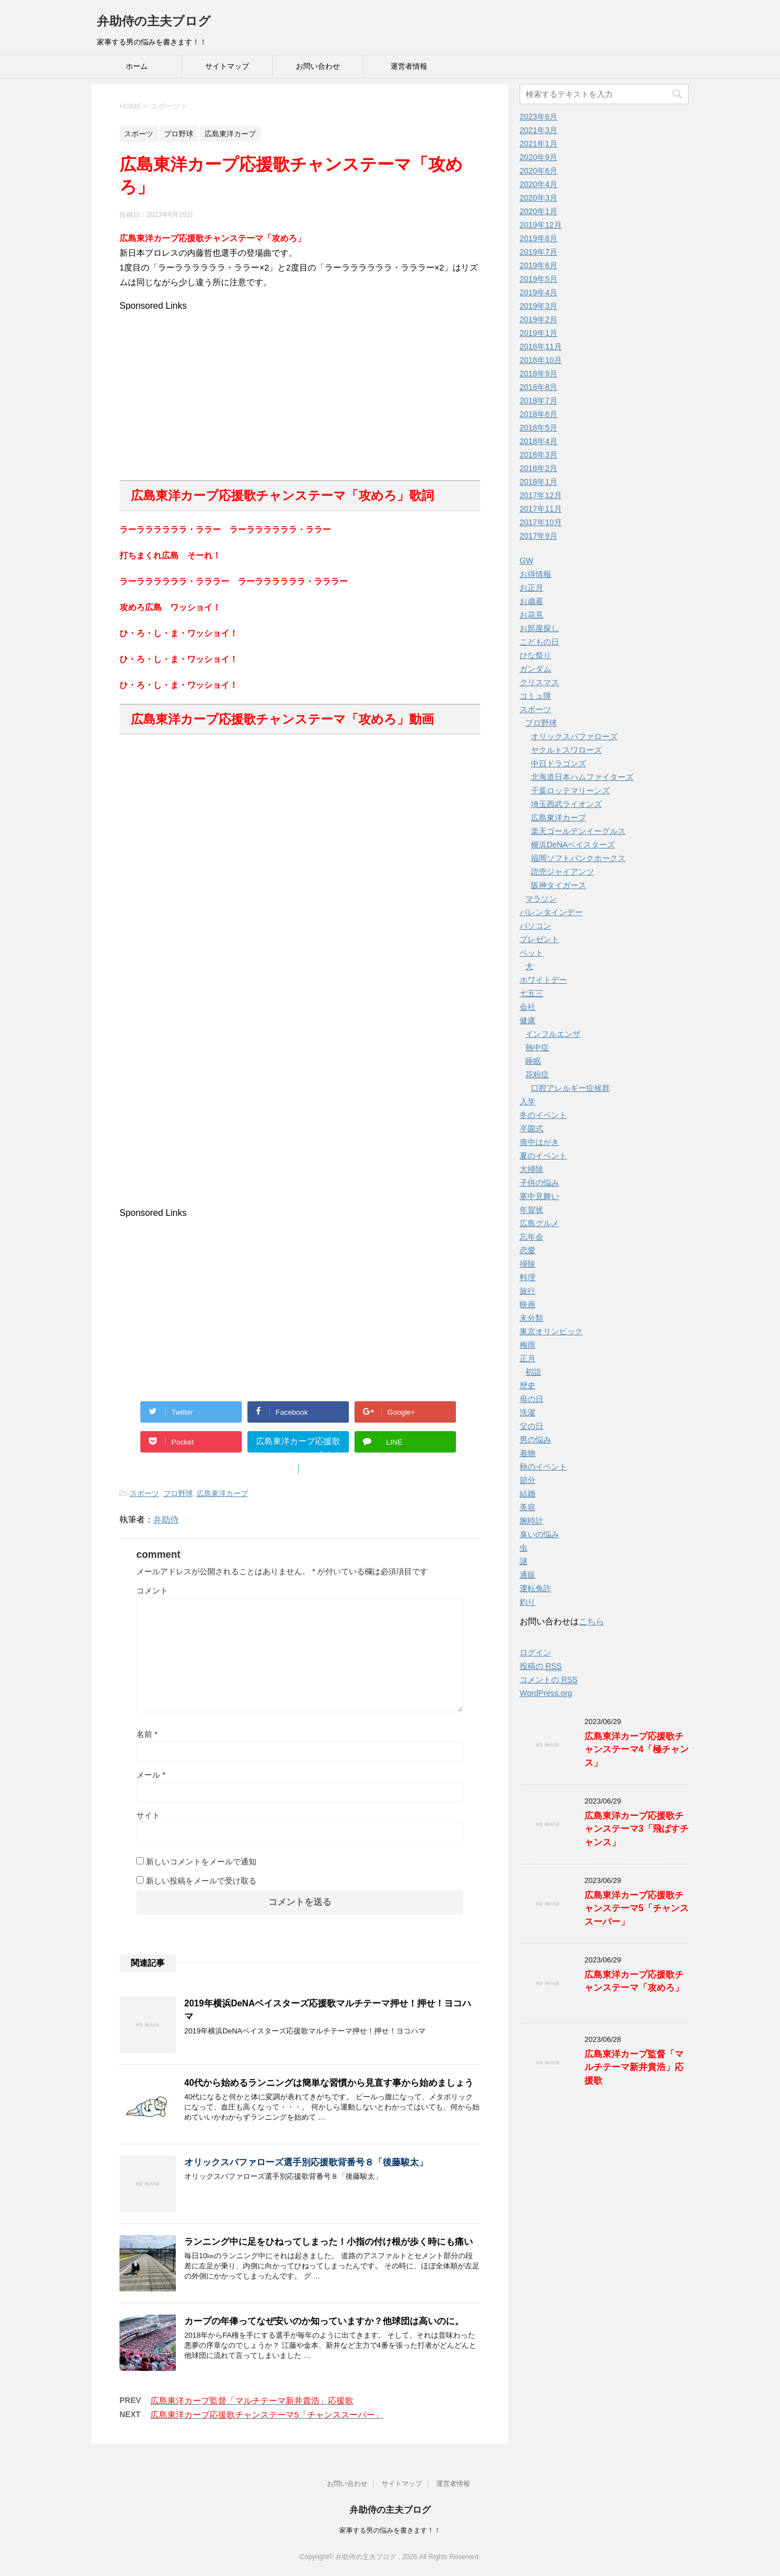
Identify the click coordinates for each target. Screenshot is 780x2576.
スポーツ (144, 1493)
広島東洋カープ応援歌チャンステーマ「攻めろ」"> (298, 1444)
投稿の (541, 1666)
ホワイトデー (543, 979)
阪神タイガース (558, 885)
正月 (527, 1358)
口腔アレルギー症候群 (570, 1087)
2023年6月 (538, 116)
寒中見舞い (539, 1196)
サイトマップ (227, 66)
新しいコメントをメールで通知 (201, 1861)
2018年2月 (538, 468)
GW (526, 560)
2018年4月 (538, 441)
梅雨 (527, 1344)
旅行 (527, 1290)
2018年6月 (538, 414)
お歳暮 (531, 601)
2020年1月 (538, 211)
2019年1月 (538, 332)
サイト (148, 1815)
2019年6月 (538, 265)
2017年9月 (538, 535)
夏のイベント (543, 1155)
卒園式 (531, 1128)
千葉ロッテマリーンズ (570, 790)
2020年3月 (538, 197)
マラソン (541, 898)
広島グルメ (539, 1223)
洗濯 (527, 1412)
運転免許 (535, 1588)
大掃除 (531, 1169)
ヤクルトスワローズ (566, 749)
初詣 (533, 1371)
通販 (527, 1574)
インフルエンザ (552, 1033)
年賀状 (531, 1209)
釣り (527, 1601)
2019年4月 (538, 292)
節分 (527, 1480)
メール (150, 1774)
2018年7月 (538, 400)
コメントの (549, 1680)
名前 (146, 1734)
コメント (152, 1590)
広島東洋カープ (222, 1493)
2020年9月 (538, 157)
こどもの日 (539, 641)
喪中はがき (539, 1142)
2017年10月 (541, 522)
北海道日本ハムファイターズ (582, 776)
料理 (527, 1277)
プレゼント (539, 939)
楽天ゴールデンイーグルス (578, 831)
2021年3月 (538, 130)
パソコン (535, 925)
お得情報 (535, 574)
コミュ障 (535, 695)
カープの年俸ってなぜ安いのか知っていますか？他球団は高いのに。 (324, 2321)
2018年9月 (538, 373)
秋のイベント (543, 1466)
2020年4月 (538, 184)
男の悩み (535, 1439)
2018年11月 (541, 346)
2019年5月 (538, 278)
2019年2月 (538, 319)
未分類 (531, 1317)
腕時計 (531, 1520)
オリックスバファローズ (574, 736)
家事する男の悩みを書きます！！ (390, 2530)
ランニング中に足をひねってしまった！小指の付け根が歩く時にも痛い (328, 2241)
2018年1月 (538, 481)
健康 (527, 1020)
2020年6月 (538, 170)
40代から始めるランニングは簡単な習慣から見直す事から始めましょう (328, 2083)
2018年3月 (538, 454)
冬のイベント (543, 1115)
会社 (527, 1006)
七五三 (531, 993)
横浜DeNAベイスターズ (573, 844)
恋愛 (527, 1250)
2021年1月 (538, 143)
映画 (527, 1304)
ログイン (535, 1652)
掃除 (527, 1263)
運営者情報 (409, 66)
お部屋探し (539, 628)
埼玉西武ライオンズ (566, 804)
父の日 (531, 1426)
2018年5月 (538, 427)
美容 (527, 1507)
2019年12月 (541, 224)
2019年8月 (538, 238)
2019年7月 (538, 251)
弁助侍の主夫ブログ (154, 21)
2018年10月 (541, 360)
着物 (527, 1453)
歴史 (527, 1385)
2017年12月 (541, 495)
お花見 (531, 614)
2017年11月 (541, 508)
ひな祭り (535, 655)
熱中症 (537, 1047)
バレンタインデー (551, 912)
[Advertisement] (299, 390)
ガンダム (535, 668)
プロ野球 (178, 1493)
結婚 (527, 1493)
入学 (527, 1101)
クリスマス (539, 682)
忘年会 (531, 1236)
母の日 (531, 1399)
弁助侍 (166, 1519)
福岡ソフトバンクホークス (578, 858)
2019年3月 (538, 305)
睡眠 (533, 1060)
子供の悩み (539, 1182)
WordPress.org (546, 1693)
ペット (531, 952)
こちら (591, 1621)
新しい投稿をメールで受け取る (201, 1880)
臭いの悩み (539, 1534)
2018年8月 (538, 387)
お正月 (531, 587)
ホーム (137, 66)
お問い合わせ (318, 66)
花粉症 (537, 1074)
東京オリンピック (551, 1331)
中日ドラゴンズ (558, 763)
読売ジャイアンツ (562, 871)
